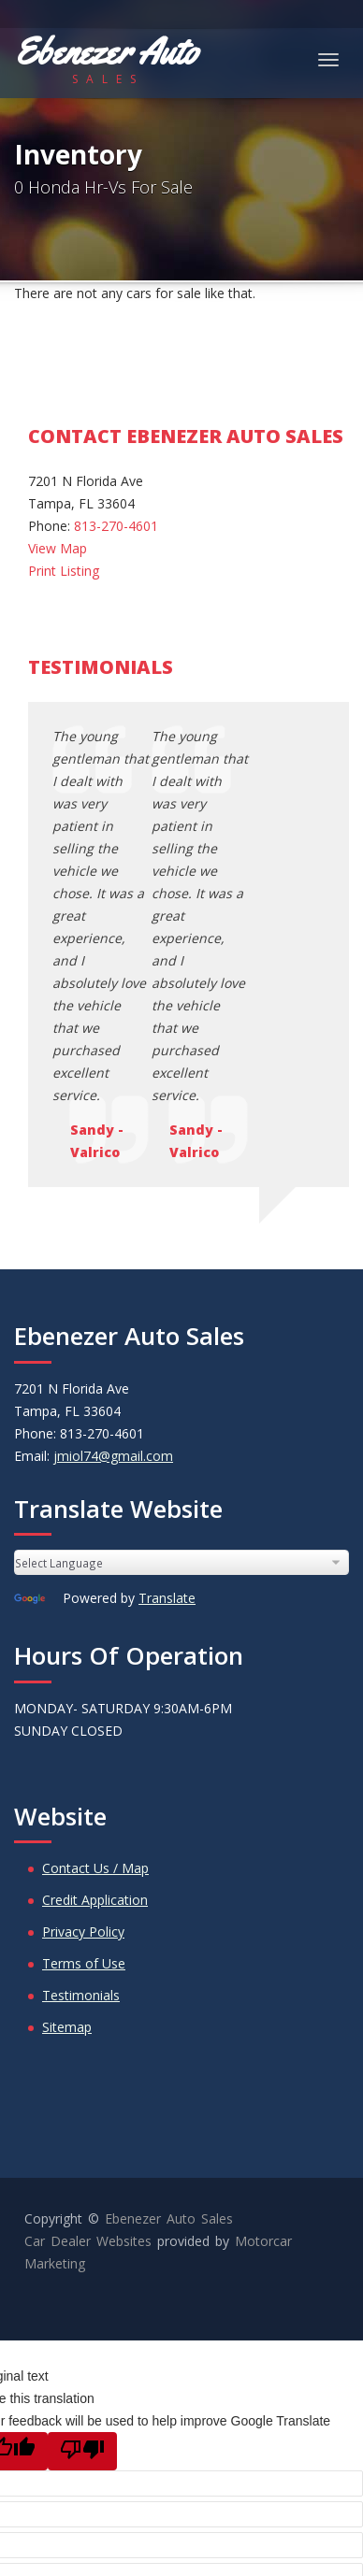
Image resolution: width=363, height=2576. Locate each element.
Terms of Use (83, 1672)
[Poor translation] (82, 2159)
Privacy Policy (83, 1640)
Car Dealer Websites (88, 1949)
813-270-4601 (116, 526)
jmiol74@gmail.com (113, 1164)
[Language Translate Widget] (181, 1270)
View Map (57, 548)
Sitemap (67, 1735)
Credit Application (95, 1608)
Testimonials (81, 1703)
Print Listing (63, 571)
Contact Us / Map (95, 1576)
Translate (167, 1306)
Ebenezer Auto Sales (169, 1927)
